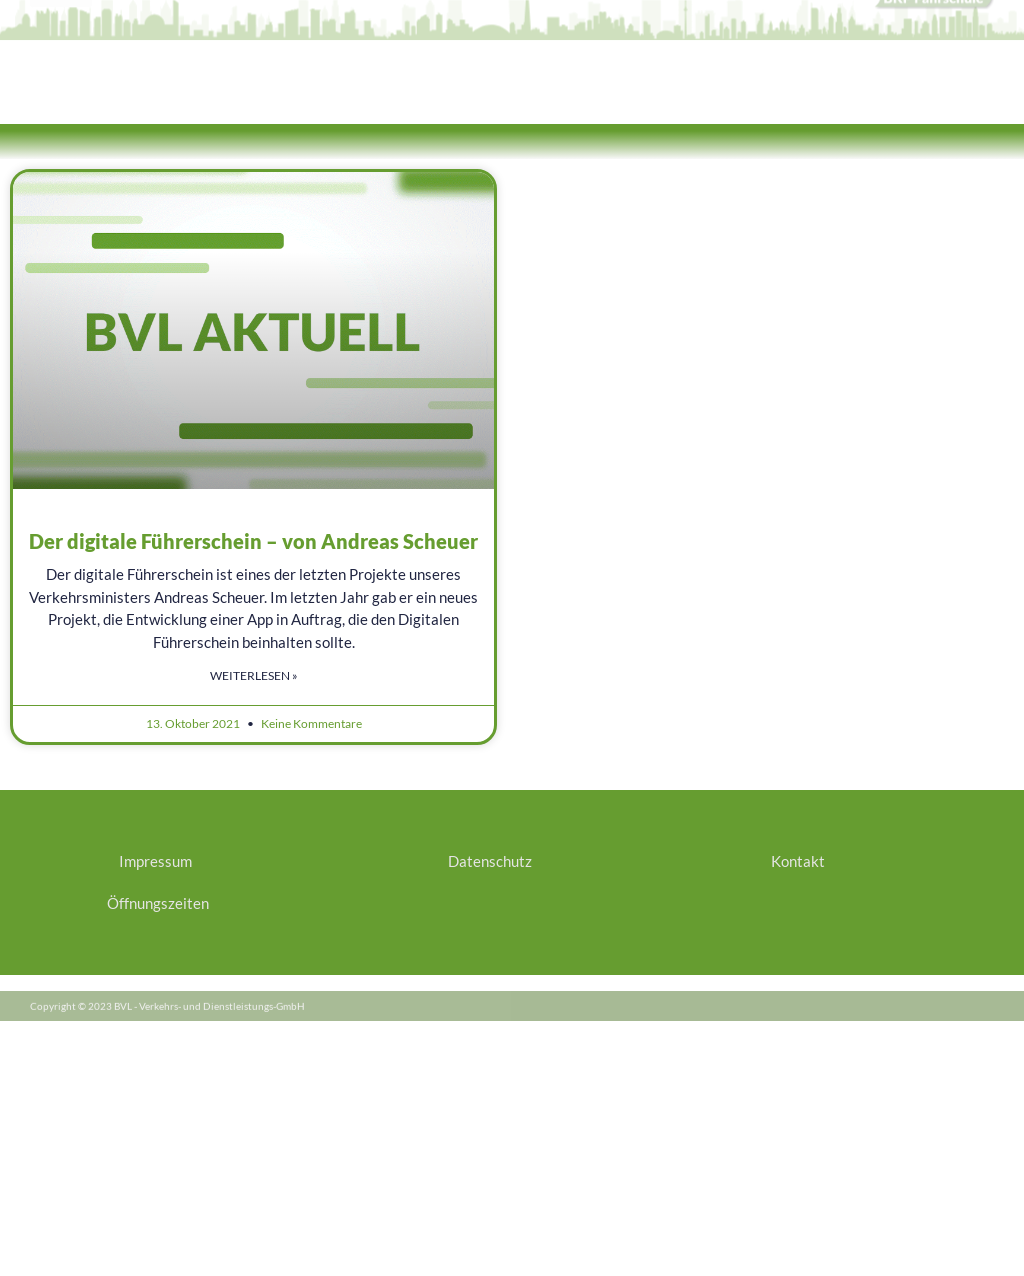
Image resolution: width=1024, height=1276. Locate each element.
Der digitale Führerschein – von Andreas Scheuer (253, 541)
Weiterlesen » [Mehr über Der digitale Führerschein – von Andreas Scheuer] (254, 675)
